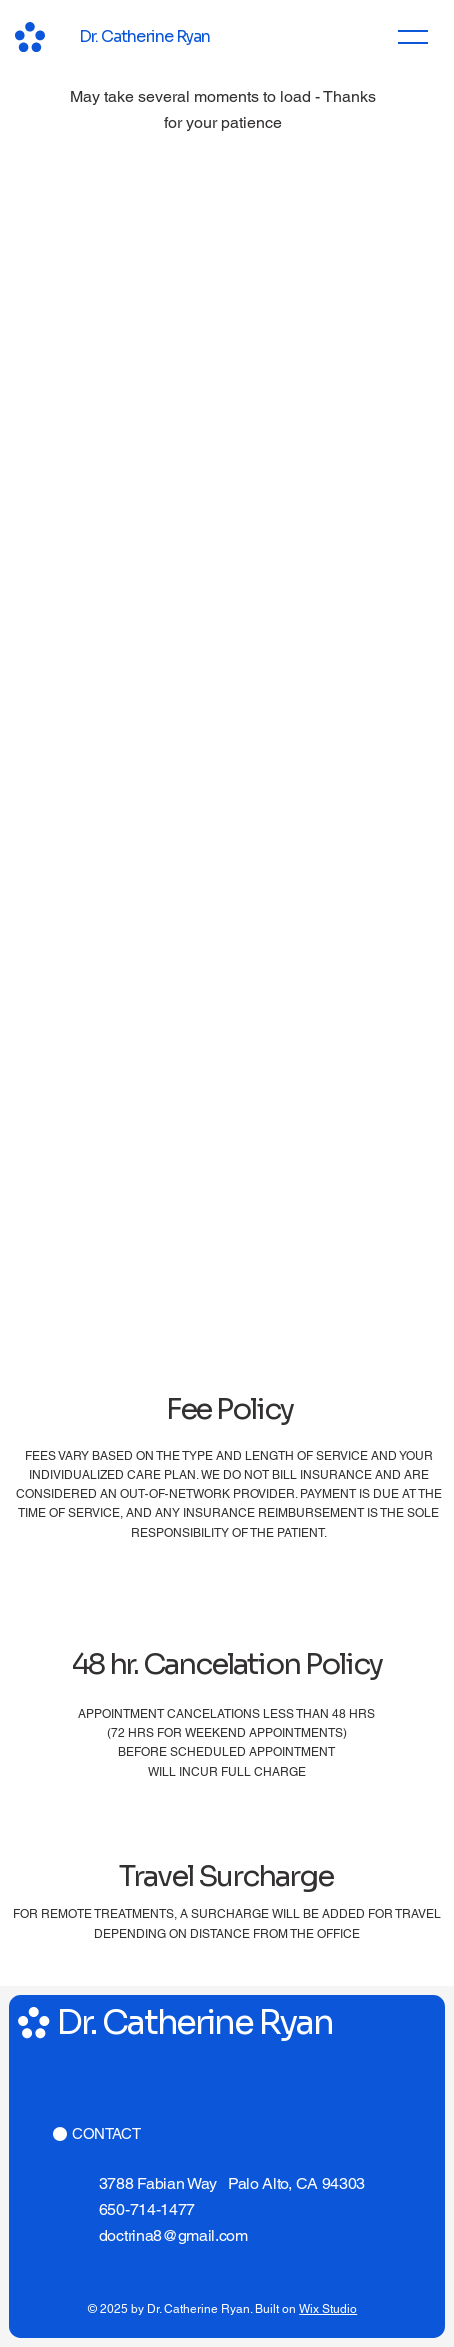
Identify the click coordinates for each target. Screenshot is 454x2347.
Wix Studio (328, 2309)
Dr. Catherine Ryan (144, 36)
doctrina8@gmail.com (173, 2235)
